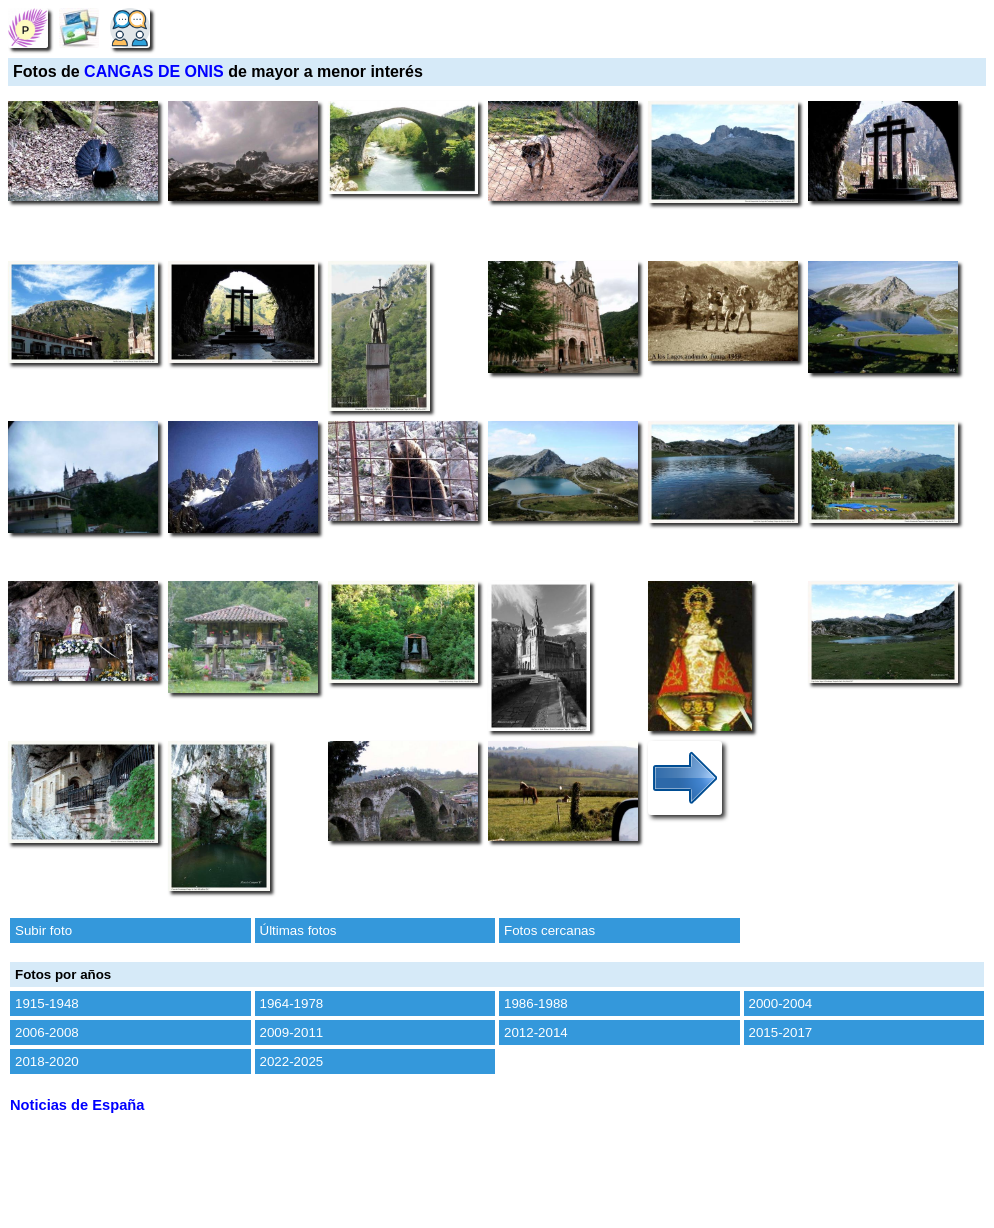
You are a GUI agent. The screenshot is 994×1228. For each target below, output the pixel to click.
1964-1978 (292, 1003)
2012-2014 (536, 1032)
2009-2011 (292, 1032)
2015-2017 (781, 1032)
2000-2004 (781, 1003)
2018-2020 (47, 1061)
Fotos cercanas (549, 930)
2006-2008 (47, 1032)
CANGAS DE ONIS (154, 71)
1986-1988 (536, 1003)
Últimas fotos (298, 930)
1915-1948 (47, 1003)
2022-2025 (292, 1061)
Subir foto (43, 930)
